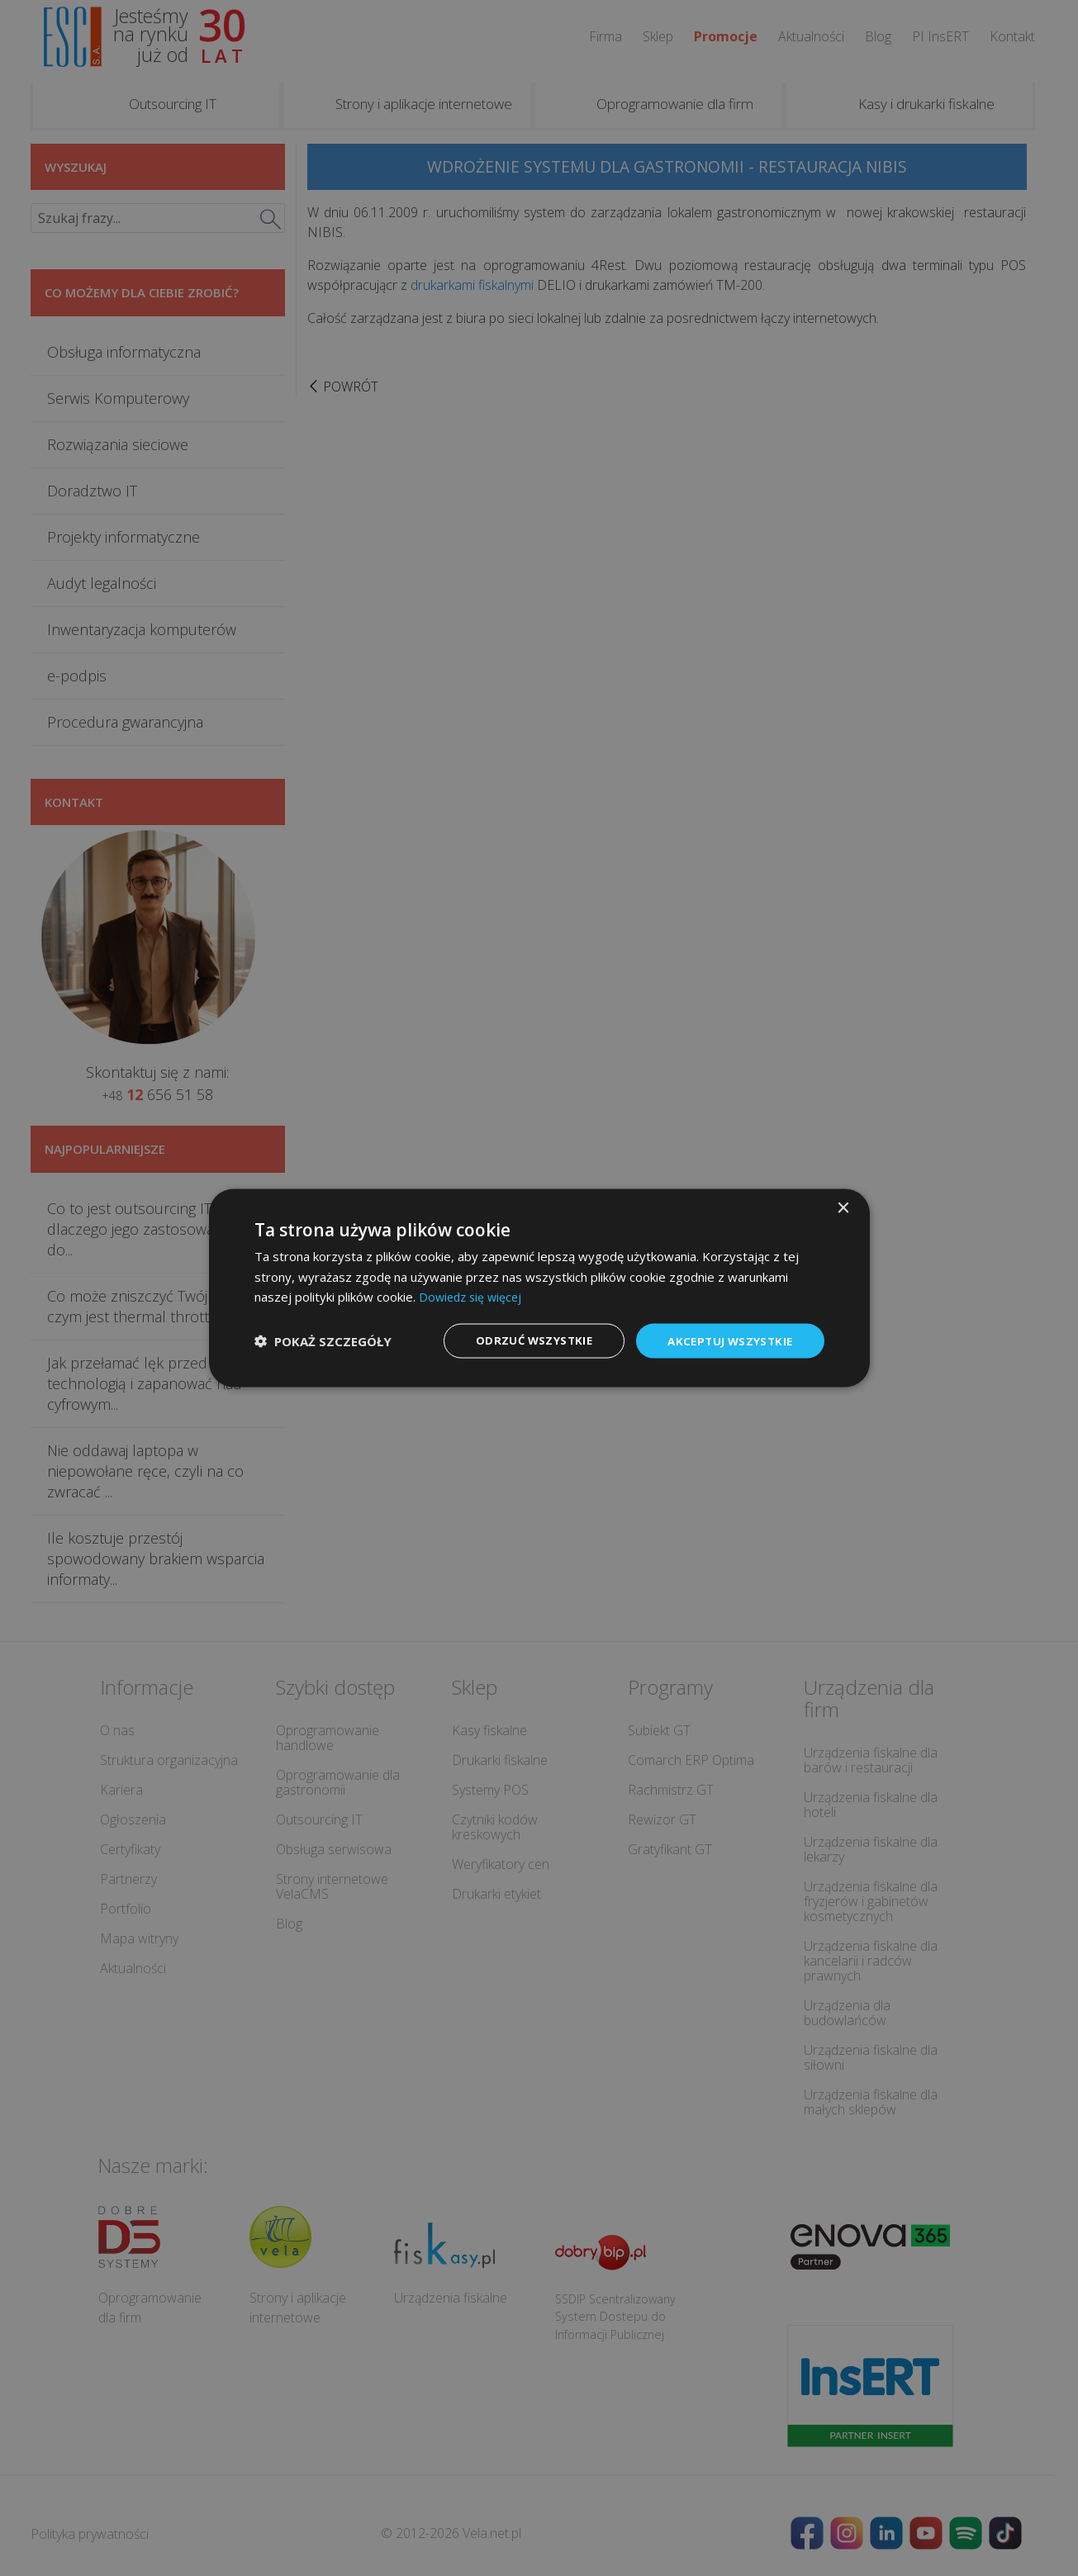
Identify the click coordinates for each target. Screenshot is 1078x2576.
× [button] (843, 1207)
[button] (323, 1341)
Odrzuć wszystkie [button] (525, 1340)
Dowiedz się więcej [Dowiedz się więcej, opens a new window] (473, 1296)
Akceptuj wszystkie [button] (726, 1340)
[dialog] (539, 1288)
